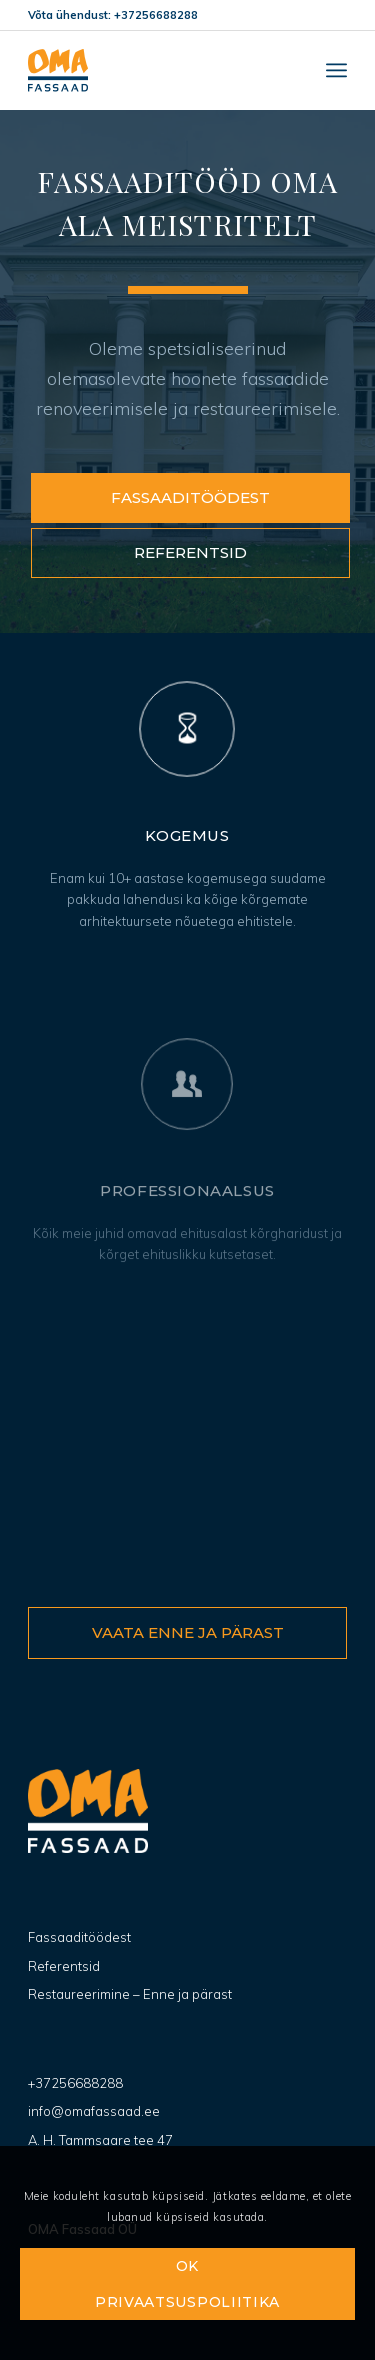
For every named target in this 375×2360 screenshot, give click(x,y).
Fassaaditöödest (79, 1937)
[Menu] (336, 70)
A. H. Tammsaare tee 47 (100, 2140)
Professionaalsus (187, 1247)
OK (187, 2266)
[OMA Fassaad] (155, 70)
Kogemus (187, 835)
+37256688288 (75, 2083)
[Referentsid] (190, 553)
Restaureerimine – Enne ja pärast (130, 1994)
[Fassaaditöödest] (190, 498)
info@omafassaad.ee (94, 2111)
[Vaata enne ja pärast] (187, 1633)
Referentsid (64, 1966)
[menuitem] (336, 70)
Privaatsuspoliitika (187, 2302)
